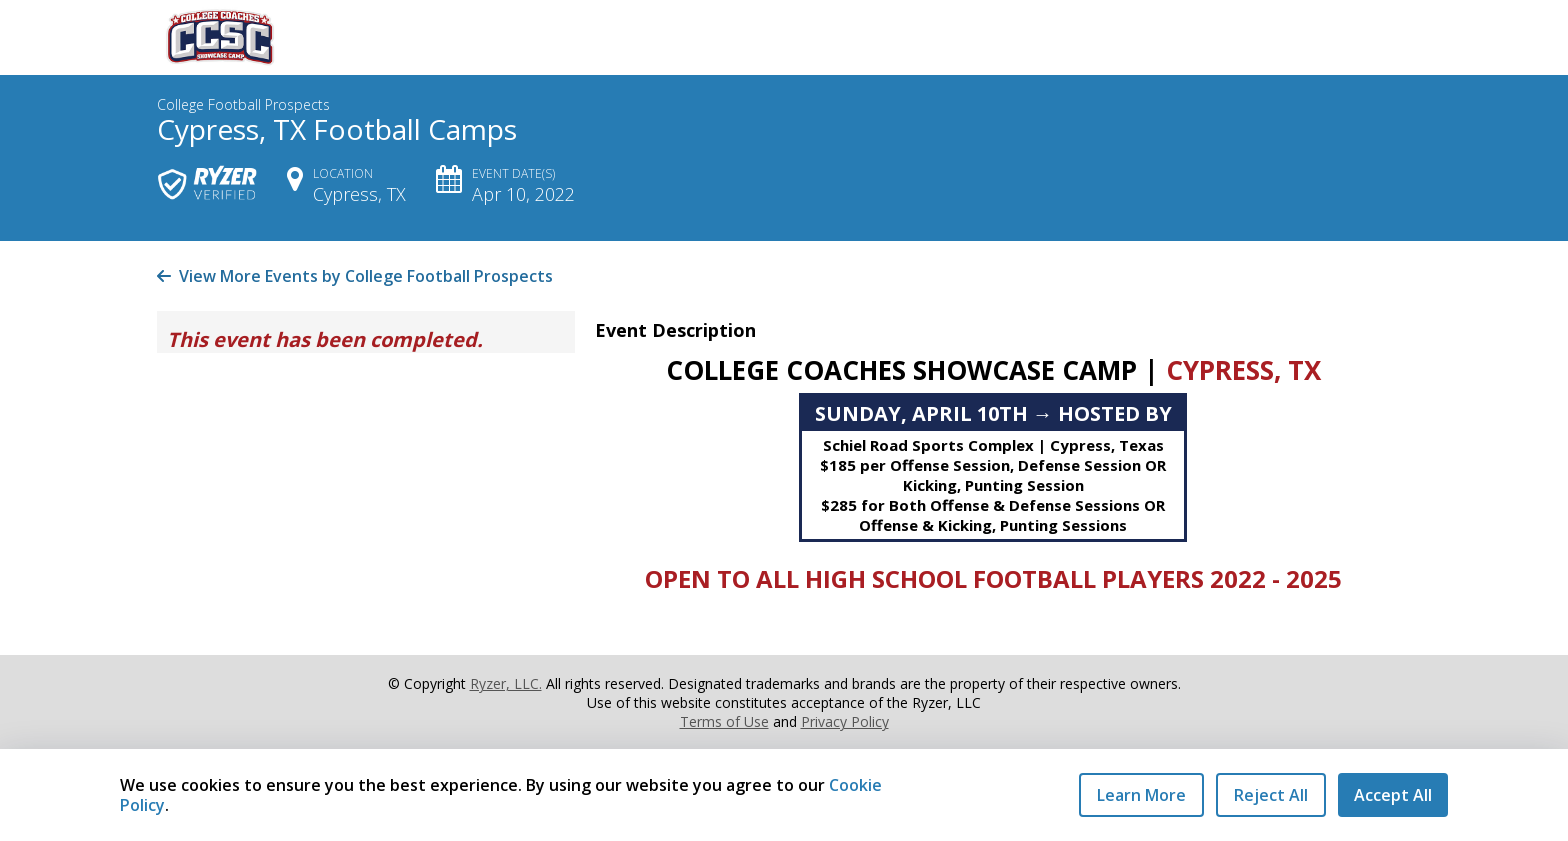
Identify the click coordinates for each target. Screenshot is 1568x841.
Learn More (1141, 795)
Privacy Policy (845, 721)
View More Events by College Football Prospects (355, 276)
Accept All (1393, 795)
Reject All (1271, 795)
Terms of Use (724, 721)
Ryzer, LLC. (506, 683)
